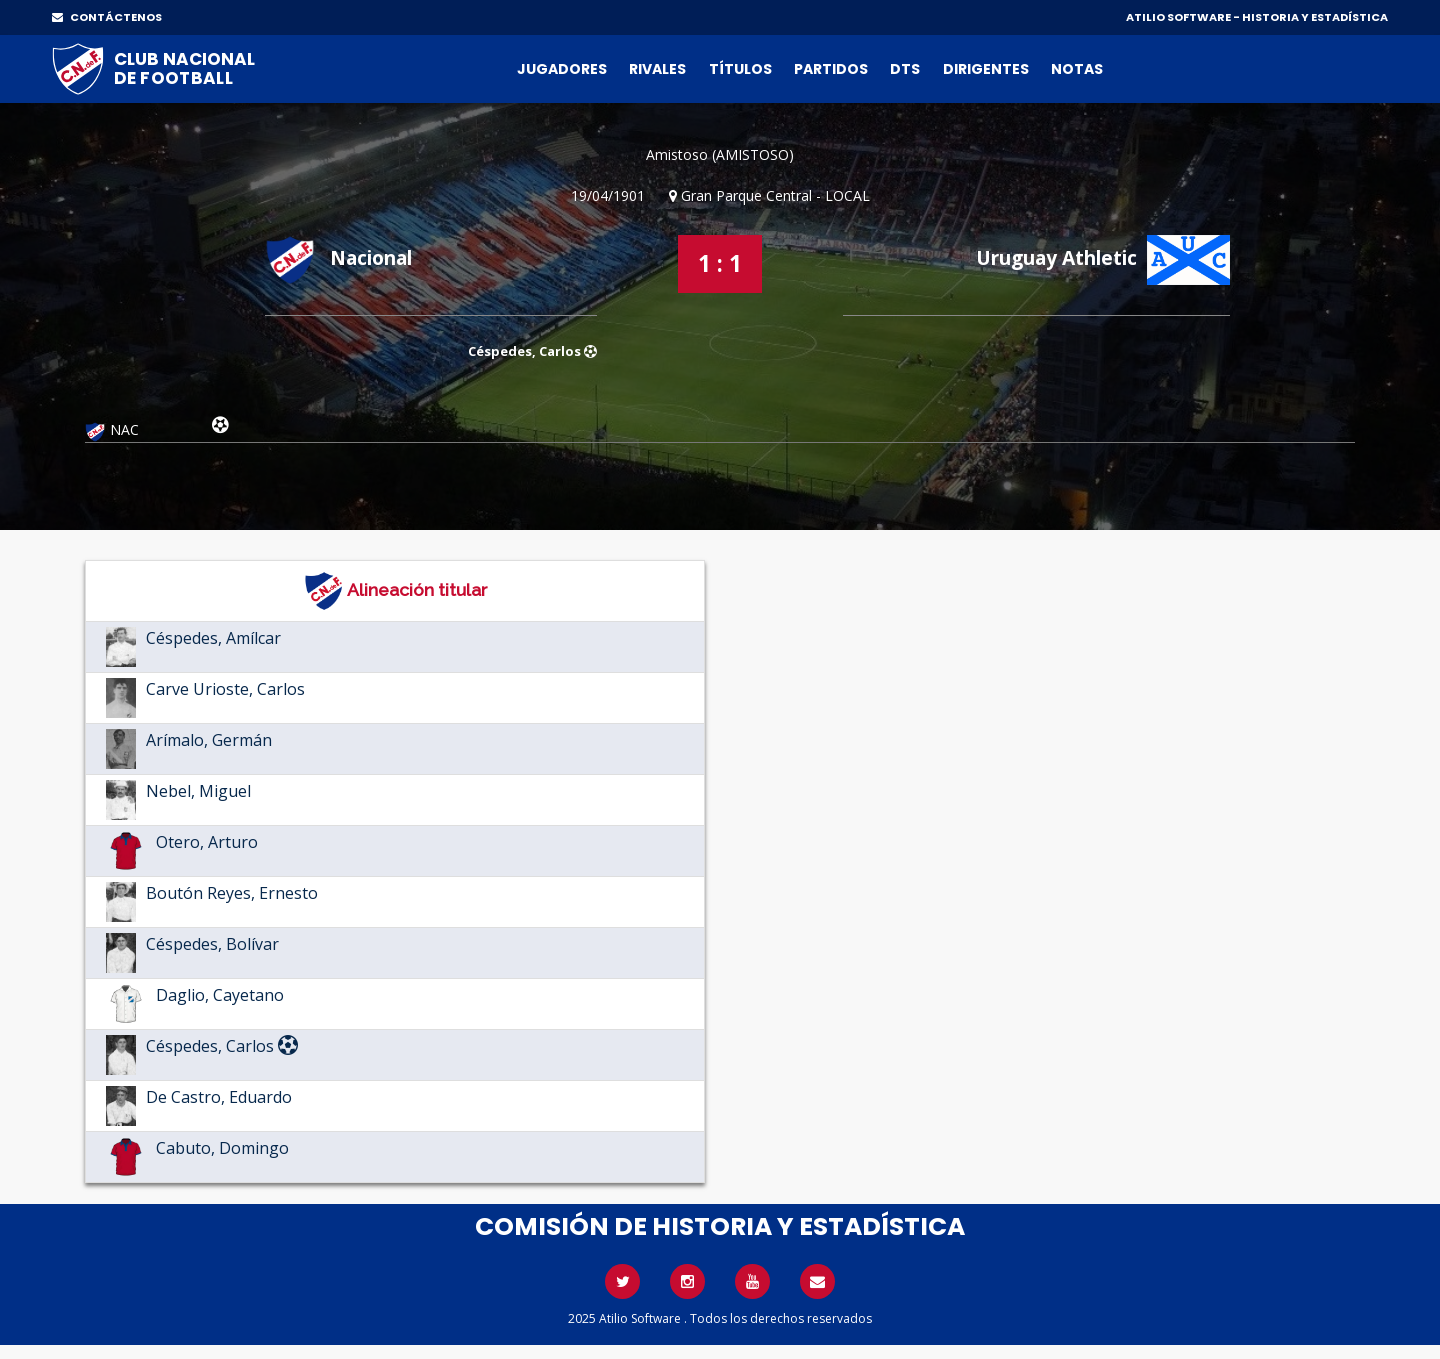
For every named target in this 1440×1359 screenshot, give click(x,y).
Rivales (657, 69)
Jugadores (562, 69)
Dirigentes (986, 69)
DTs (905, 69)
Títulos (740, 69)
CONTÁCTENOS (107, 17)
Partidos (831, 69)
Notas (1077, 69)
